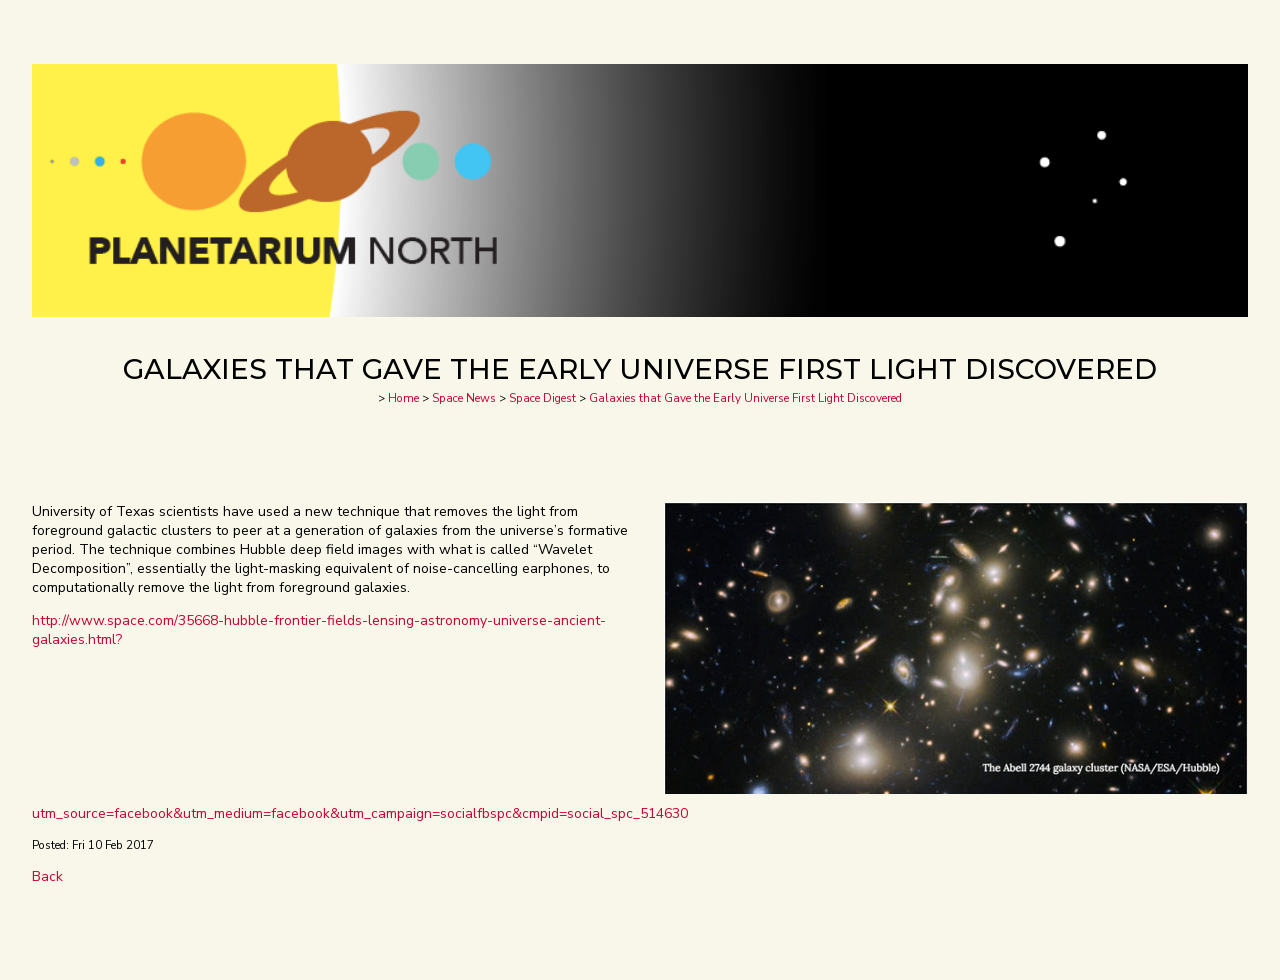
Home (403, 398)
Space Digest (542, 398)
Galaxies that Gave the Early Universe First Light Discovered (745, 398)
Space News (464, 398)
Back (47, 876)
